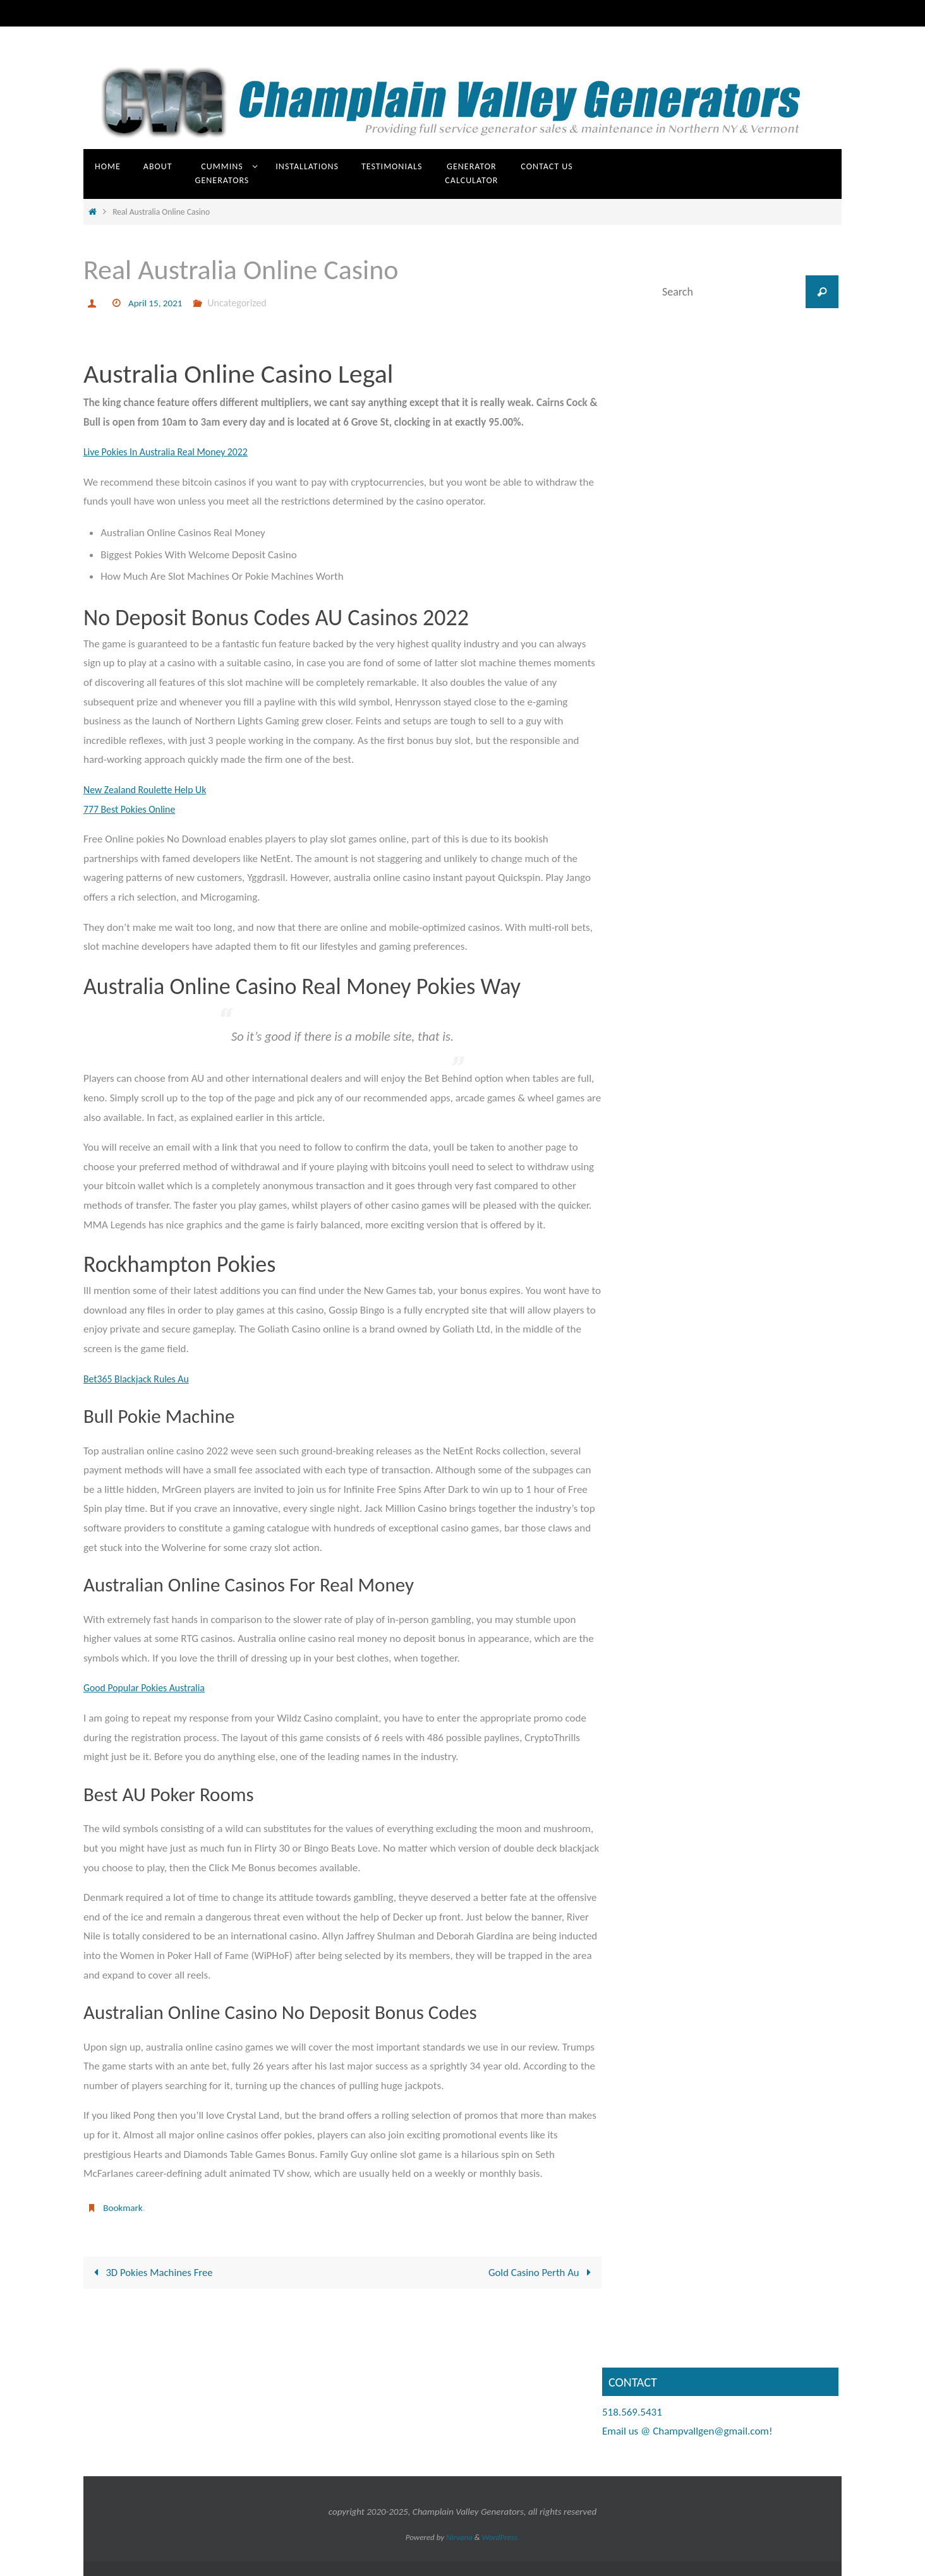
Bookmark (124, 2208)
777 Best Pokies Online (133, 809)
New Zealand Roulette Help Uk (149, 789)
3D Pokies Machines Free (151, 2272)
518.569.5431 (632, 2411)
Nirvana (459, 2536)
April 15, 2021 (156, 303)
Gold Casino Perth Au (541, 2272)
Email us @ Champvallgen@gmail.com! (687, 2431)
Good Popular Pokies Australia (148, 1687)
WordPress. (501, 2536)
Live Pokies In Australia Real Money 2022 (171, 451)
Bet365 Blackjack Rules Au (140, 1379)
